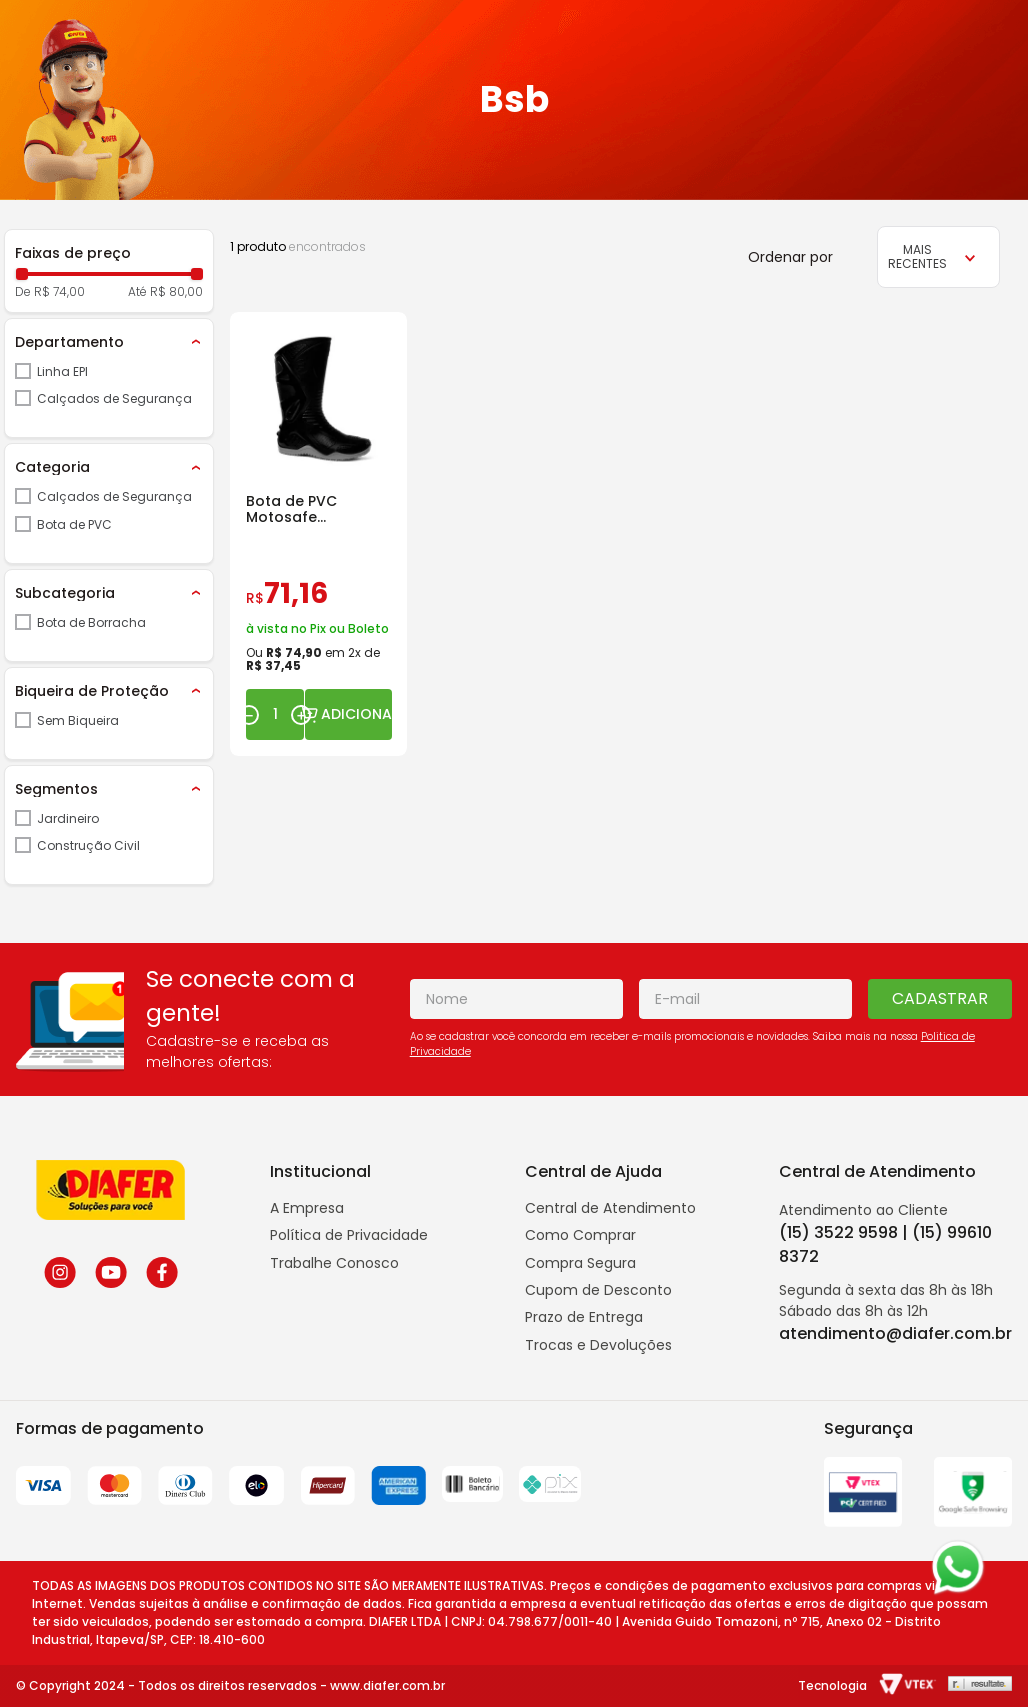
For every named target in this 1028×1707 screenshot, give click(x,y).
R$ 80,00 (176, 292)
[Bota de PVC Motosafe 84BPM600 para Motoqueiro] (318, 534)
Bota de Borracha (91, 622)
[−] (249, 715)
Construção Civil (88, 845)
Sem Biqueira (78, 720)
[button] (109, 342)
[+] (301, 715)
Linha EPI (62, 371)
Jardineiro (68, 818)
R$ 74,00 (59, 292)
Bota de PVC (74, 524)
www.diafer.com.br (387, 1685)
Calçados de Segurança (114, 398)
